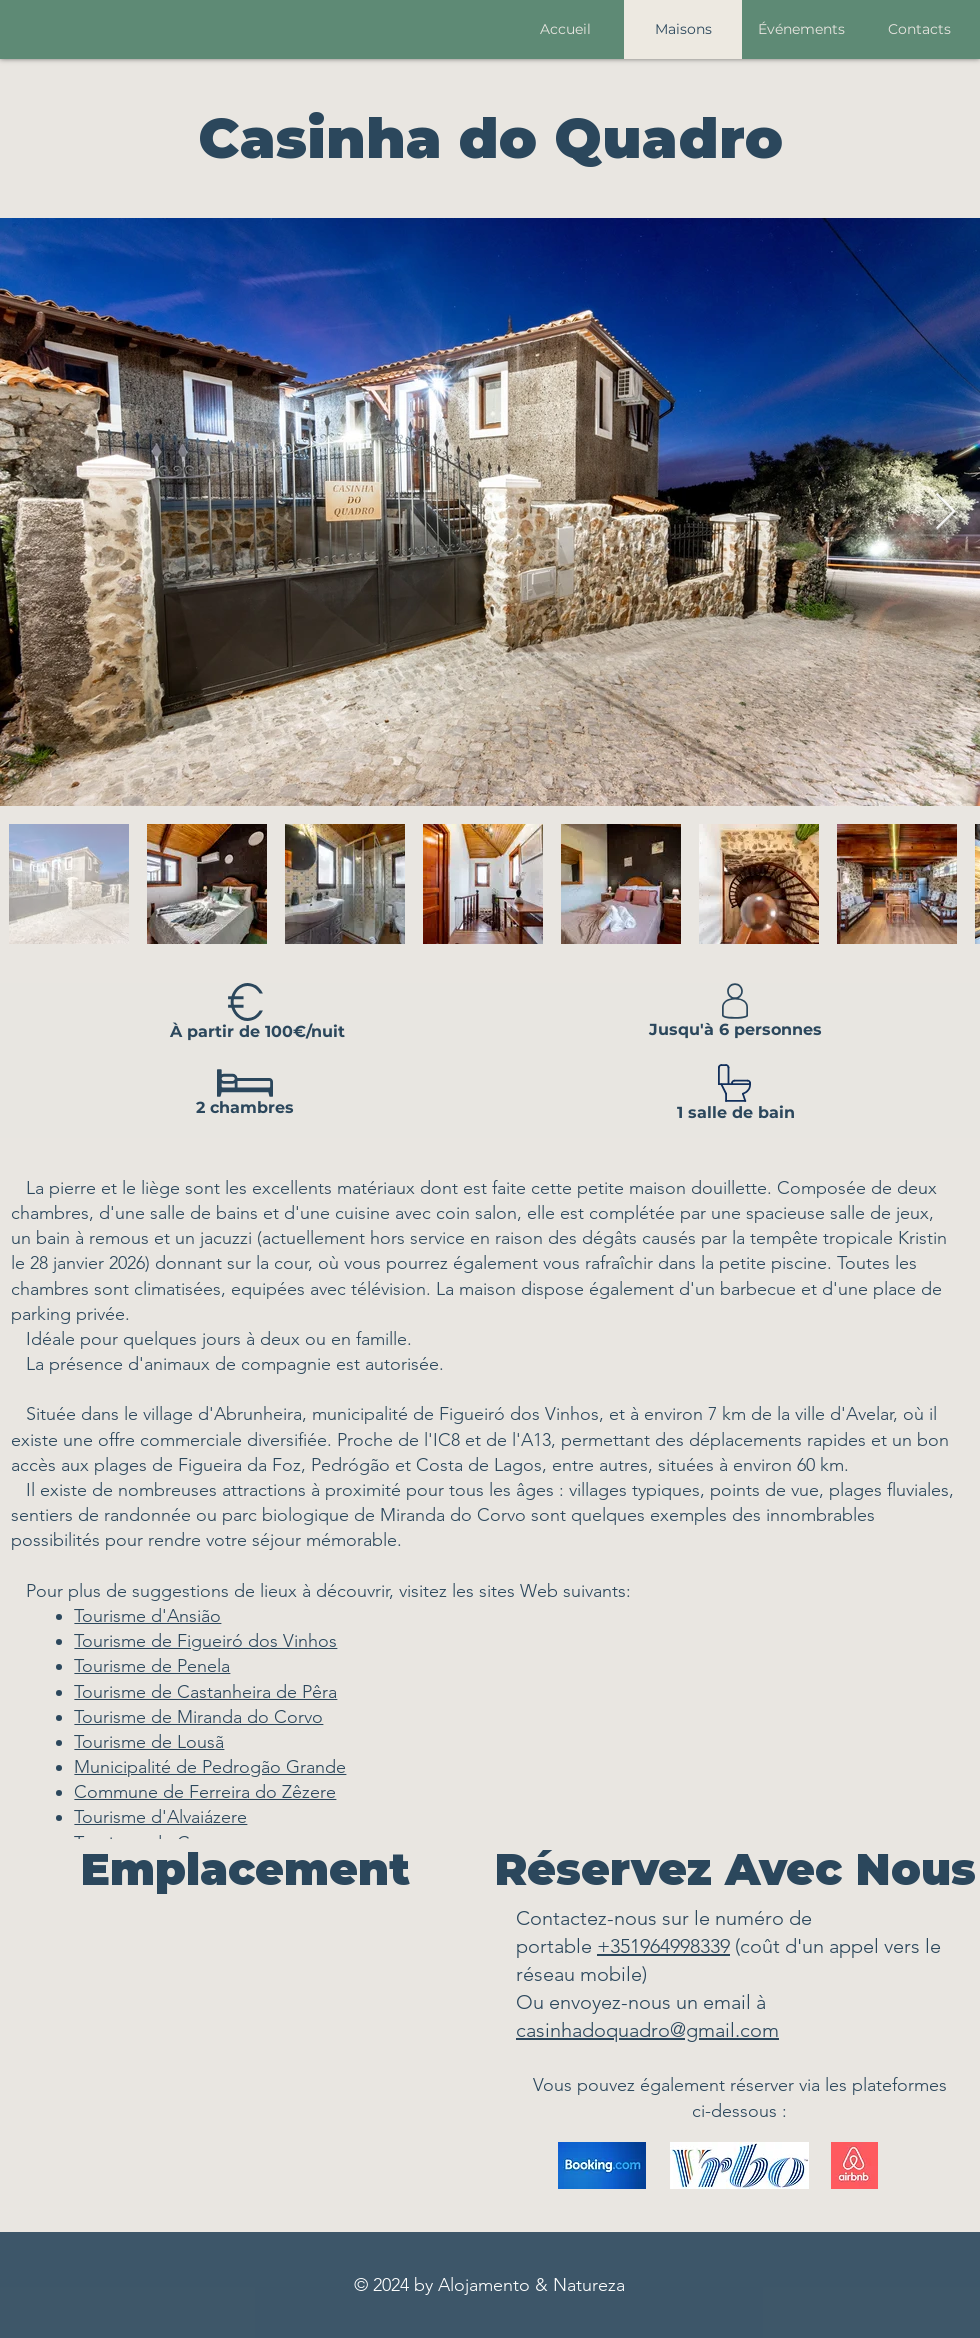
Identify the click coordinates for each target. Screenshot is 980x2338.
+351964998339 (663, 1946)
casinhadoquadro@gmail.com (647, 2030)
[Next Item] (945, 512)
